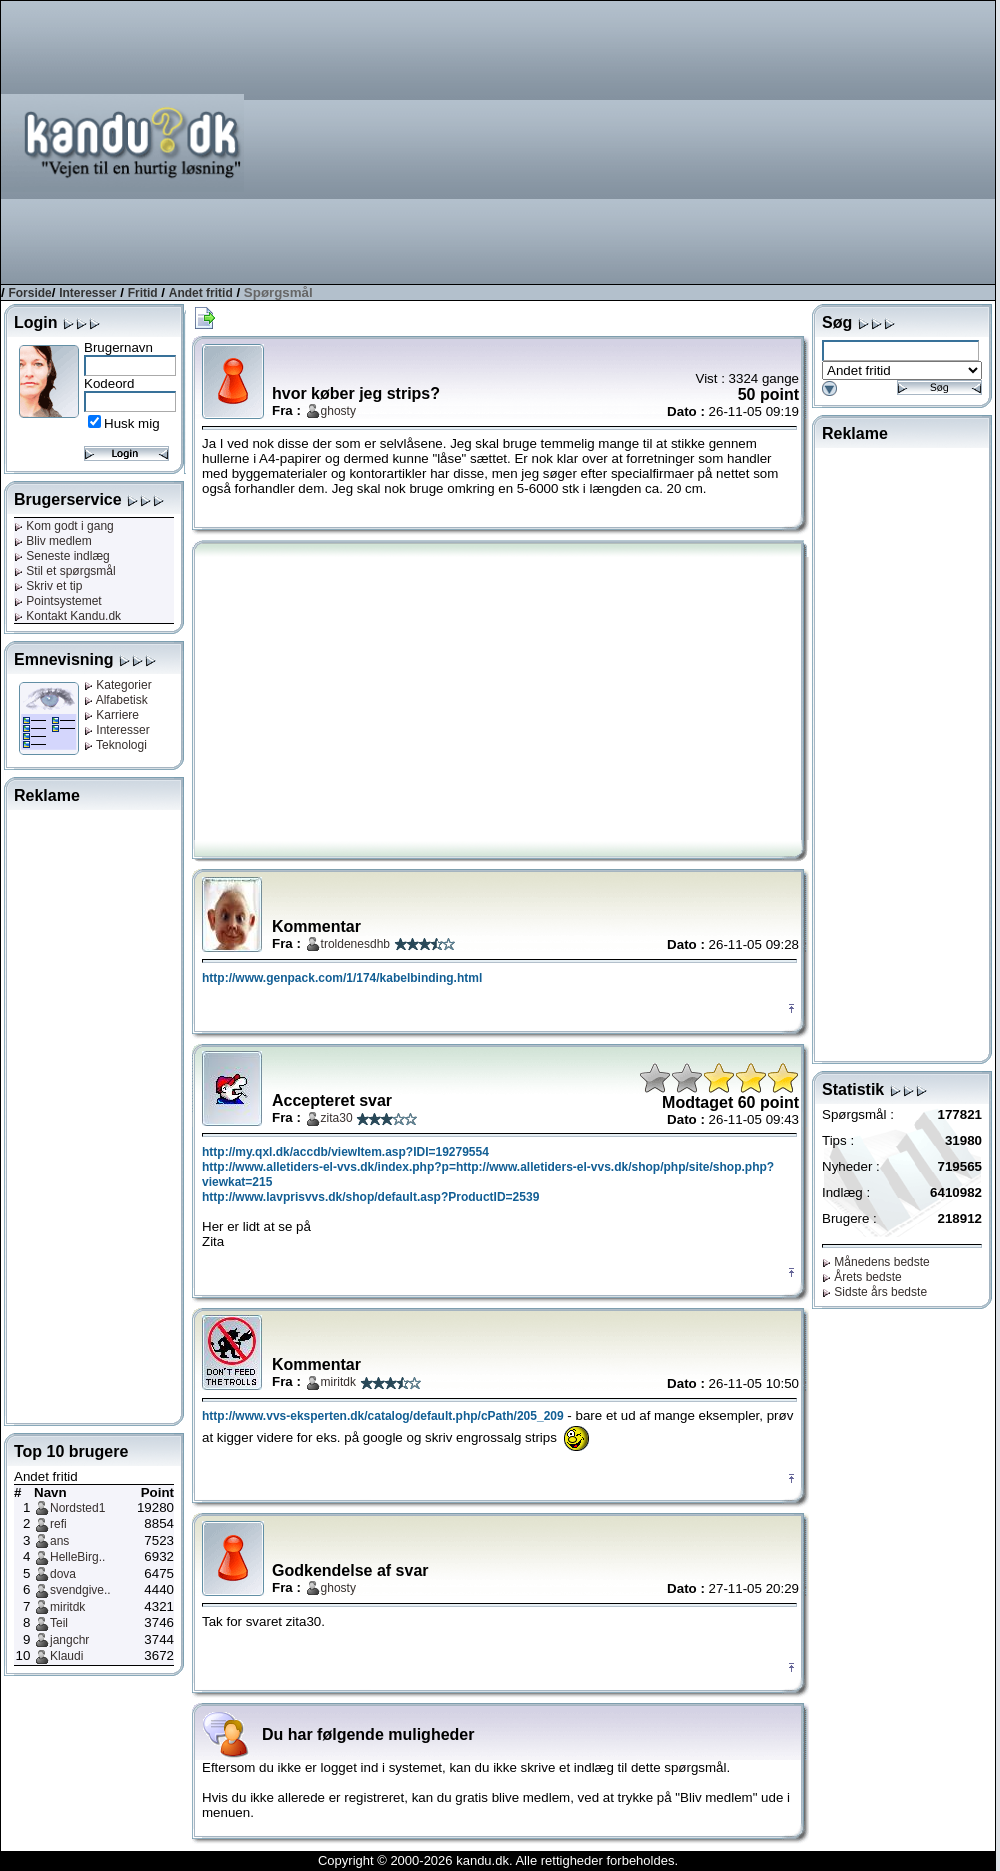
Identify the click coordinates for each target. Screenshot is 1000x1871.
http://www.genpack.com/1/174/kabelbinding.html (342, 978)
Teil (59, 1623)
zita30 (337, 1118)
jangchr (69, 1640)
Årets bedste (862, 1277)
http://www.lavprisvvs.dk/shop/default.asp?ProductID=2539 (370, 1197)
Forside (29, 293)
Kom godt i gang (64, 526)
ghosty (338, 411)
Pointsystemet (58, 601)
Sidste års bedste (874, 1292)
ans (59, 1541)
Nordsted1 (77, 1508)
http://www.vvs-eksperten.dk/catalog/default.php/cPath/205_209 (383, 1416)
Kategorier (118, 685)
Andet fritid (201, 293)
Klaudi (66, 1656)
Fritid (143, 293)
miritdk (67, 1607)
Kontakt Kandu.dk (67, 616)
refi (58, 1524)
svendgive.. (80, 1590)
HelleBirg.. (77, 1557)
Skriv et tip (48, 586)
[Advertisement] (693, 141)
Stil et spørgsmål (65, 571)
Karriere (111, 715)
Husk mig (132, 423)
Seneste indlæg (62, 556)
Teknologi (115, 745)
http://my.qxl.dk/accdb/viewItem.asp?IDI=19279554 (345, 1152)
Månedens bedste (876, 1262)
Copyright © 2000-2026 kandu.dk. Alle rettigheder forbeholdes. (498, 1860)
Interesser (87, 293)
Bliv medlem (53, 541)
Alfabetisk (116, 700)
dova (63, 1574)
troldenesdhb (355, 944)
